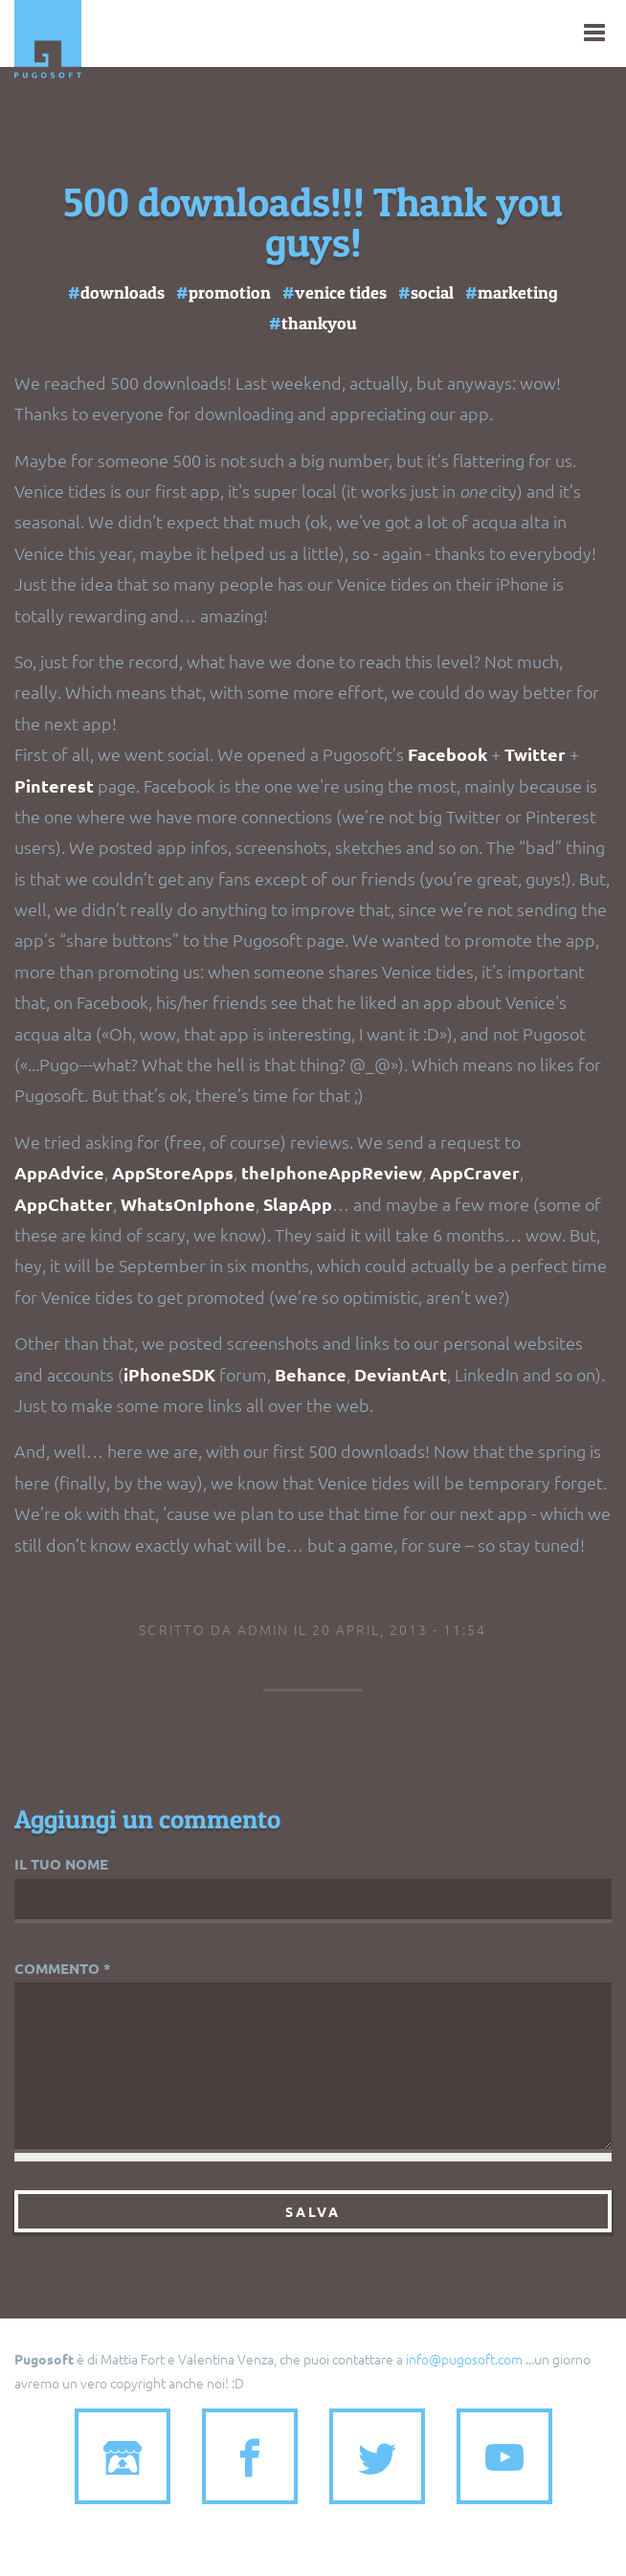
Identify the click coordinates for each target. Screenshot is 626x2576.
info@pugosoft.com (464, 2358)
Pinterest (54, 785)
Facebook (447, 754)
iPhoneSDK (171, 1374)
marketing (518, 292)
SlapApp (297, 1204)
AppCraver (475, 1172)
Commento (62, 1968)
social (432, 292)
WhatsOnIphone (188, 1204)
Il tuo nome (61, 1863)
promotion (230, 292)
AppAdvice (59, 1172)
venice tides (341, 292)
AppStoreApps (173, 1172)
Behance (311, 1374)
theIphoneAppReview (331, 1172)
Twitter (537, 754)
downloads (122, 292)
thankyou (319, 323)
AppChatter (63, 1204)
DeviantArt (400, 1374)
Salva (313, 2211)
